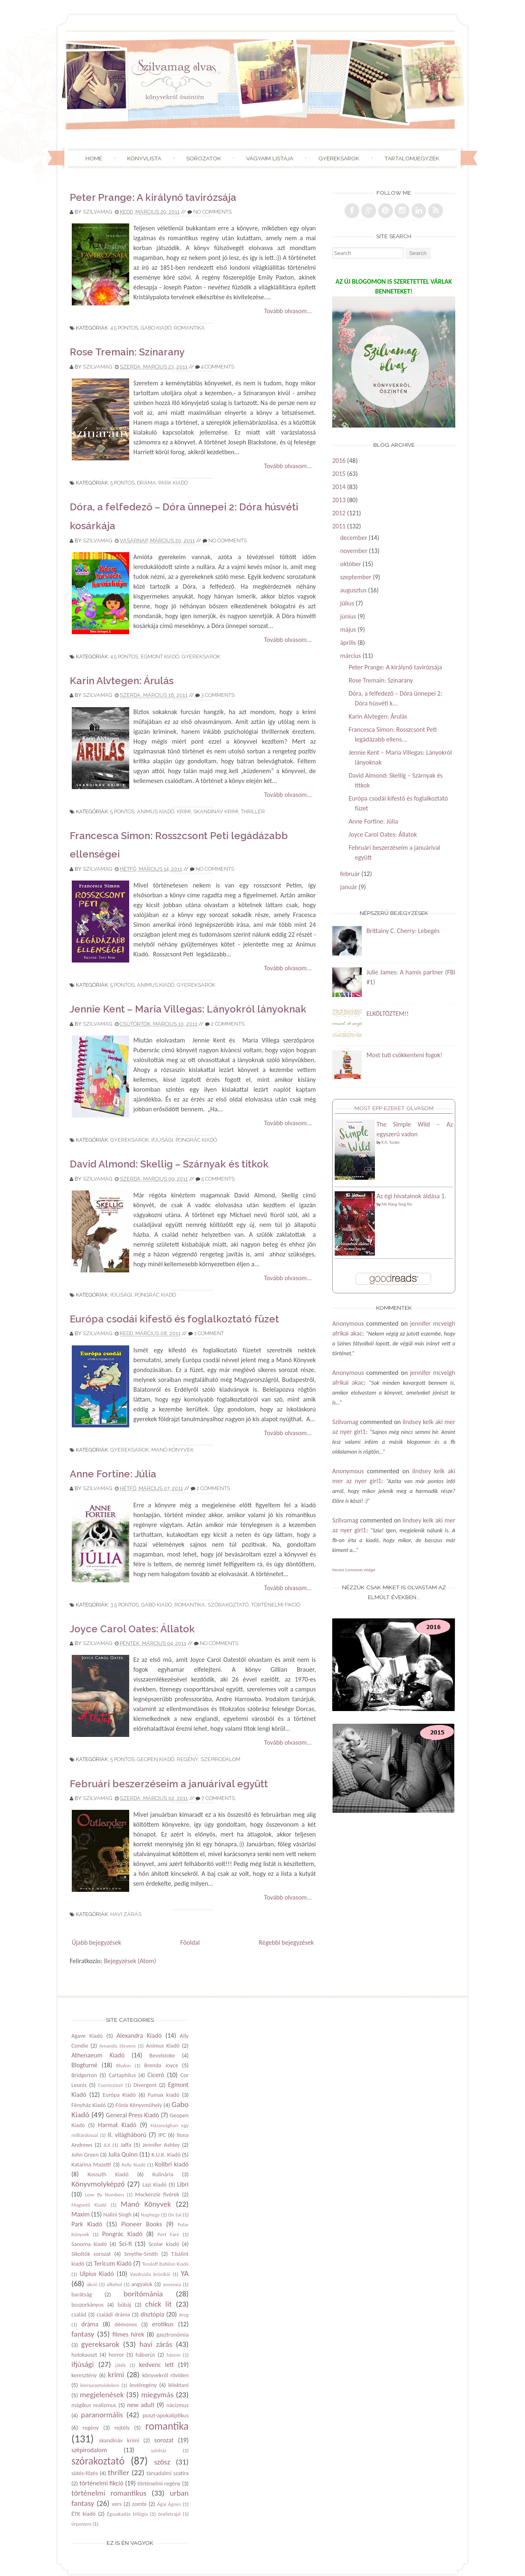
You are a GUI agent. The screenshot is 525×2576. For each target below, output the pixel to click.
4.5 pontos (124, 328)
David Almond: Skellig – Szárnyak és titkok (169, 1164)
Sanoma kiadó (89, 2244)
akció (92, 2284)
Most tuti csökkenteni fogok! (404, 1055)
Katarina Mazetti (91, 2164)
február (350, 874)
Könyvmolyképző (98, 2184)
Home (93, 158)
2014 (338, 487)
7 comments (218, 1798)
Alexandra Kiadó (139, 2035)
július (347, 603)
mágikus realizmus (93, 2405)
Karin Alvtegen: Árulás (121, 681)
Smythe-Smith (141, 2253)
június (348, 616)
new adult (141, 2405)
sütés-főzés (84, 2473)
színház (159, 2450)
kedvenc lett (156, 2365)
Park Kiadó (173, 483)
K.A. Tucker (390, 1142)
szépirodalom (220, 1759)
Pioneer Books (141, 2224)
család (78, 2314)
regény (187, 1759)
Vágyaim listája (269, 158)
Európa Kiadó (119, 2094)
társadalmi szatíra (167, 2473)
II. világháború (127, 2135)
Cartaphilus (122, 2075)
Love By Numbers (104, 2194)
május (348, 629)
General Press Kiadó (132, 2115)
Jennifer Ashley (161, 2144)
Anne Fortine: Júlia (113, 1474)
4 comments (217, 367)
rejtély (122, 2427)
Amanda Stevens (117, 2046)
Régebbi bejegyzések (286, 1942)
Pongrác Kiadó (196, 1140)
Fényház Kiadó (88, 2105)
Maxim (80, 2214)
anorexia (172, 2284)
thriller (253, 811)
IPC (162, 2135)
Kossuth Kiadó (107, 2174)
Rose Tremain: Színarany (127, 352)
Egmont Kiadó (160, 656)
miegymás (157, 2394)
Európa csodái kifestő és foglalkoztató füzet (174, 1319)
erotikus (162, 2324)
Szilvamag (97, 212)
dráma (146, 483)
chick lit (158, 2304)
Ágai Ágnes (169, 2504)
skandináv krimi (215, 811)
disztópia (152, 2314)
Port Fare (168, 2234)
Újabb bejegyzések (96, 1942)
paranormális (102, 2414)
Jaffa (126, 2144)
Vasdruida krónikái (150, 2274)
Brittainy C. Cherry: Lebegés (402, 931)
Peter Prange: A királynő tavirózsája (153, 197)
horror (116, 2354)
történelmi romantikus (108, 2493)
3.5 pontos (124, 1605)
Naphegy (150, 2215)
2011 (338, 526)
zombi (139, 2504)
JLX (107, 2145)
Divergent (145, 2085)
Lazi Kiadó (154, 2184)
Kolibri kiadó (172, 2164)
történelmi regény (158, 2483)
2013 (338, 500)
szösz (162, 2462)
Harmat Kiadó (117, 2125)
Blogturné (84, 2065)
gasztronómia (172, 2334)
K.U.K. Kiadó (165, 2154)
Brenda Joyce (161, 2065)
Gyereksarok (338, 158)
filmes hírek (128, 2334)
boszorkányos (87, 2304)
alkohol (114, 2284)
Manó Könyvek (172, 1450)
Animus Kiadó (155, 811)
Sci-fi (125, 2244)
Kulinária (163, 2174)
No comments (212, 212)
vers (117, 2504)
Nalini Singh (117, 2214)
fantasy (82, 2334)
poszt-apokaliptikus (166, 2415)
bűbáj (124, 2304)
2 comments (227, 1024)
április (348, 642)
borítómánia (143, 2293)
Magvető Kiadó (88, 2205)
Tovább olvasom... (288, 311)
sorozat (163, 2440)
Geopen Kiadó (155, 1759)
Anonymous (348, 1323)
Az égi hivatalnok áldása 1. (411, 1196)
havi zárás (126, 1914)
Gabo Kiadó (156, 328)
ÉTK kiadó (83, 2513)
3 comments (218, 695)
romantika (189, 328)
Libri (183, 2184)
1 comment (209, 1333)
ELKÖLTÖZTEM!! (387, 1013)
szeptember (355, 577)
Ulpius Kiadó (97, 2274)
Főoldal (189, 1942)
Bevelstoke (162, 2055)
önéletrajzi (169, 2514)
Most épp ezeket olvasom (394, 1108)
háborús (145, 2354)
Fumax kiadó (163, 2094)
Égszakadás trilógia (127, 2514)
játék (120, 2365)
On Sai (174, 2215)
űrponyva (81, 2524)
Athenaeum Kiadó (98, 2055)
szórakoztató (228, 1605)
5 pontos (122, 483)
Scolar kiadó (163, 2244)
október (350, 564)
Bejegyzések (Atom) (130, 1961)
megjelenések (102, 2394)
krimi (184, 811)
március (350, 656)
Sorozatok (203, 158)
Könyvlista (144, 158)
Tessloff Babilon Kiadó (165, 2264)
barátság (81, 2294)
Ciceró (156, 2075)
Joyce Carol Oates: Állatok (132, 1629)
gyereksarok (201, 656)
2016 (338, 460)
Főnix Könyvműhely (138, 2105)
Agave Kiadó (87, 2035)
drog (184, 2315)
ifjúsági (162, 1140)
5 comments (218, 1179)
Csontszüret (110, 2085)
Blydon (123, 2065)
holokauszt (84, 2354)
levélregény (143, 2385)
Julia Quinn (123, 2154)
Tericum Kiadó (113, 2263)
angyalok (142, 2284)
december (353, 538)
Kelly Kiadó (134, 2165)
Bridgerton (84, 2075)
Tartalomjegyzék (411, 158)
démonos (125, 2324)
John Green (85, 2154)
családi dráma (113, 2314)
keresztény (84, 2375)
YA (185, 2273)
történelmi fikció (275, 1605)
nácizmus (178, 2405)
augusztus (353, 590)
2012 (338, 513)
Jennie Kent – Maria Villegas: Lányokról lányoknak (188, 1009)
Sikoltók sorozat (91, 2253)
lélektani (178, 2385)
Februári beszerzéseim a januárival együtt (169, 1784)
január (348, 887)
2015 (338, 474)
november (354, 551)
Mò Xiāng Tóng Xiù (396, 1204)
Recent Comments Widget (353, 1570)
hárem (173, 2355)
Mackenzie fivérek (157, 2194)
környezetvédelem (99, 2385)
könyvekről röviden (165, 2375)
